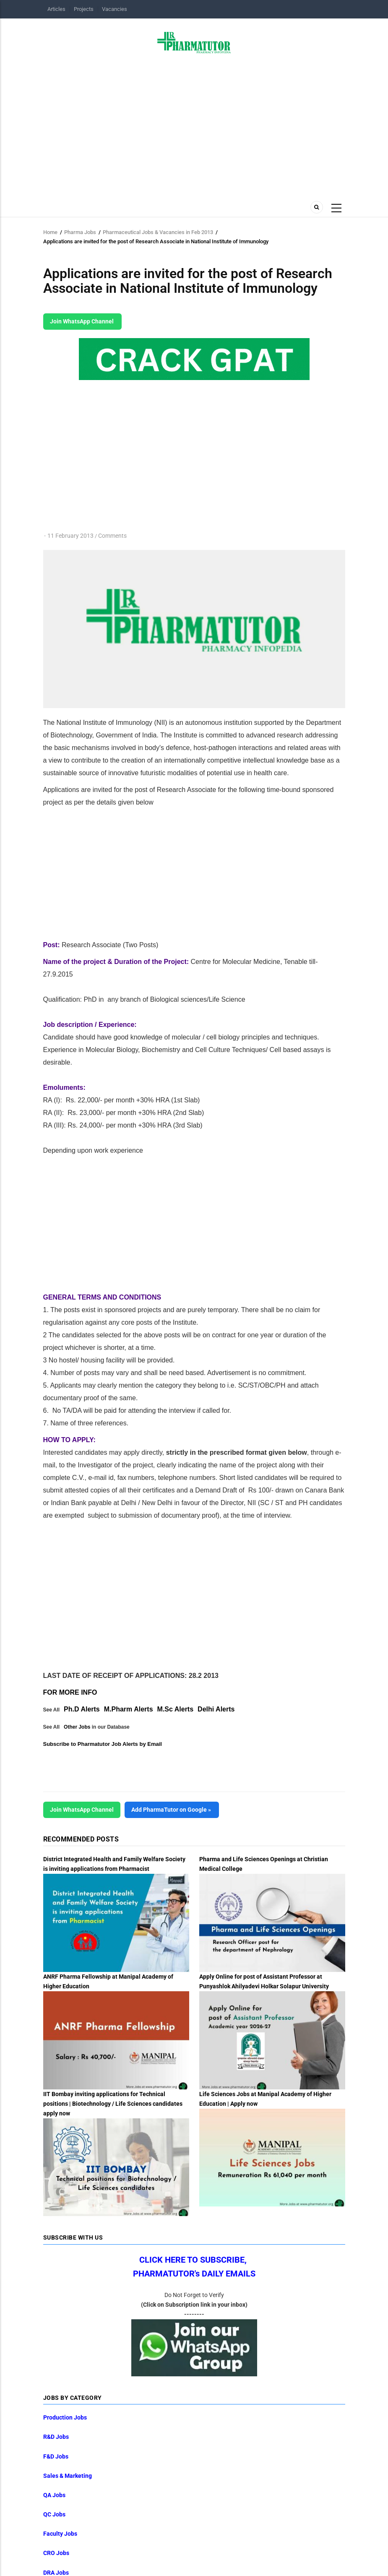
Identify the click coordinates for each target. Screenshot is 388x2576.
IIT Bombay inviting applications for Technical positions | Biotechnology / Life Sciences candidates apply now (112, 2104)
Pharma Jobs (80, 232)
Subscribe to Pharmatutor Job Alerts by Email (102, 1744)
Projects (84, 9)
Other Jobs (77, 1727)
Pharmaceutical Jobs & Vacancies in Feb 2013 (158, 232)
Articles (56, 9)
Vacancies (114, 9)
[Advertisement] (194, 124)
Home (50, 232)
